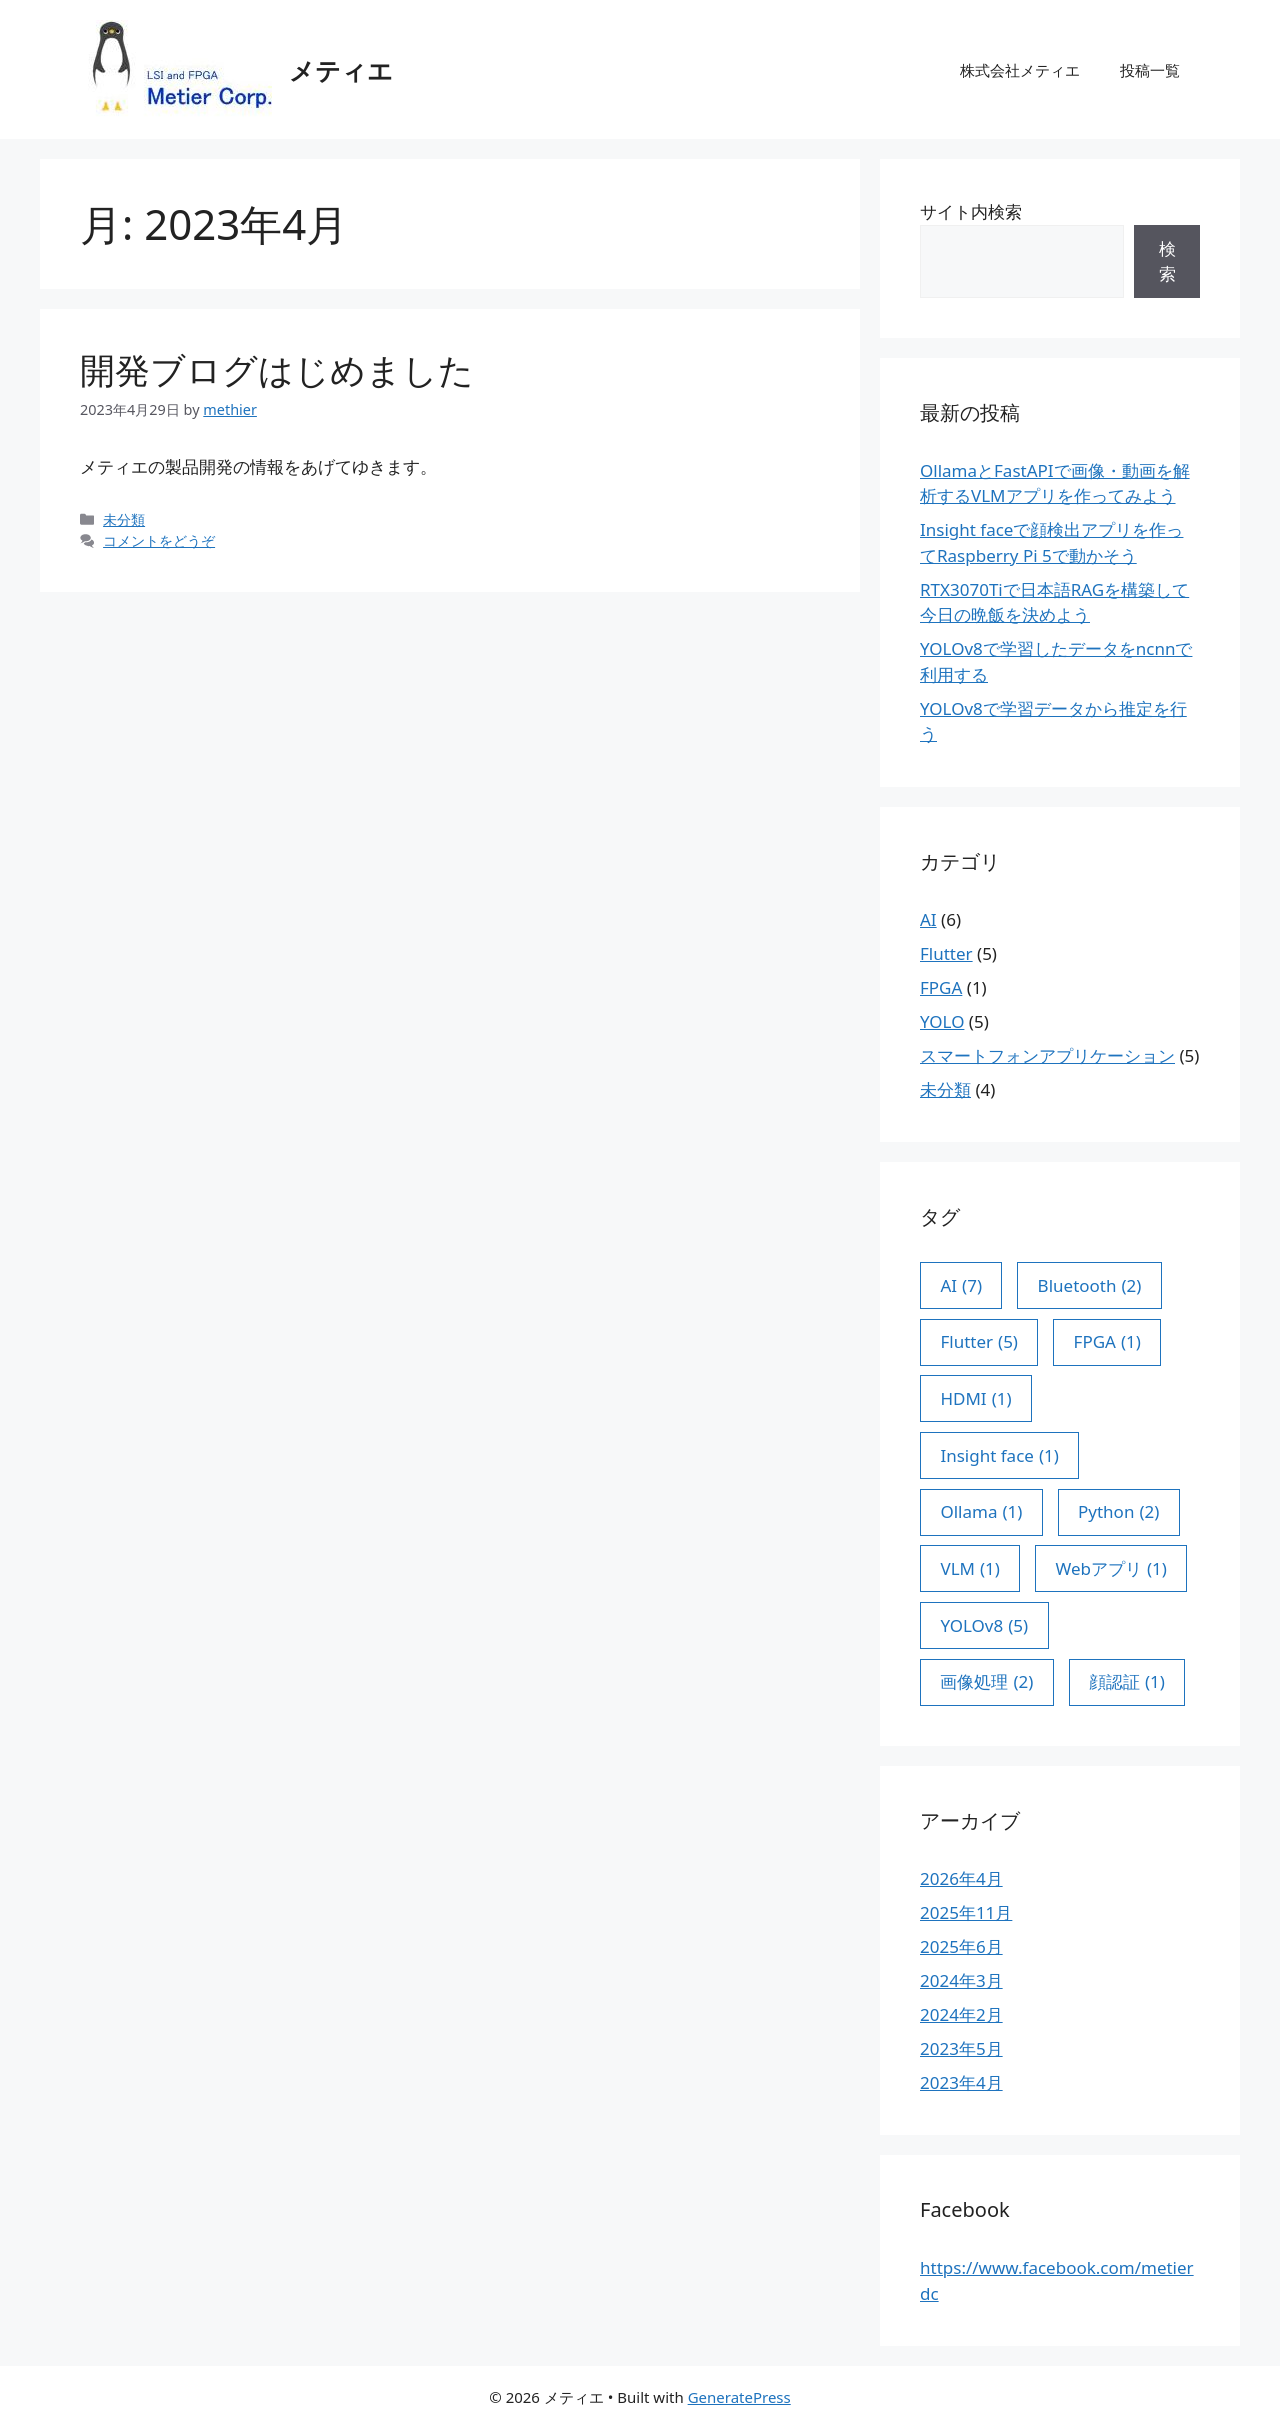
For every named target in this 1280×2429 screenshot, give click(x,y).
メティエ (341, 70)
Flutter (946, 953)
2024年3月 (961, 1980)
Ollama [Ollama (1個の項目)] (981, 1512)
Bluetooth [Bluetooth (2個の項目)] (1090, 1286)
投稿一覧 (1150, 70)
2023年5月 (961, 2048)
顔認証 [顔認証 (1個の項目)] (1127, 1682)
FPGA (941, 987)
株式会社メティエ (1020, 70)
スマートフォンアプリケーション (1047, 1055)
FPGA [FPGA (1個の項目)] (1107, 1342)
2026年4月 (961, 1878)
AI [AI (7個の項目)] (961, 1286)
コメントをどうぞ (159, 540)
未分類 (124, 519)
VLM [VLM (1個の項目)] (969, 1569)
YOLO (942, 1021)
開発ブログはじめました (277, 369)
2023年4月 (961, 2082)
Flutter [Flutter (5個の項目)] (979, 1342)
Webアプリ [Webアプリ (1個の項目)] (1111, 1569)
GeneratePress (739, 2397)
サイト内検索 (971, 211)
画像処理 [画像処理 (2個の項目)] (986, 1682)
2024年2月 (961, 2014)
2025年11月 (966, 1912)
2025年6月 (961, 1946)
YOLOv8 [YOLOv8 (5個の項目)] (984, 1626)
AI (928, 919)
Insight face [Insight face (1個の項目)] (999, 1456)
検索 (1167, 261)
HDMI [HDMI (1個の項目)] (975, 1399)
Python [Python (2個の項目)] (1118, 1512)
